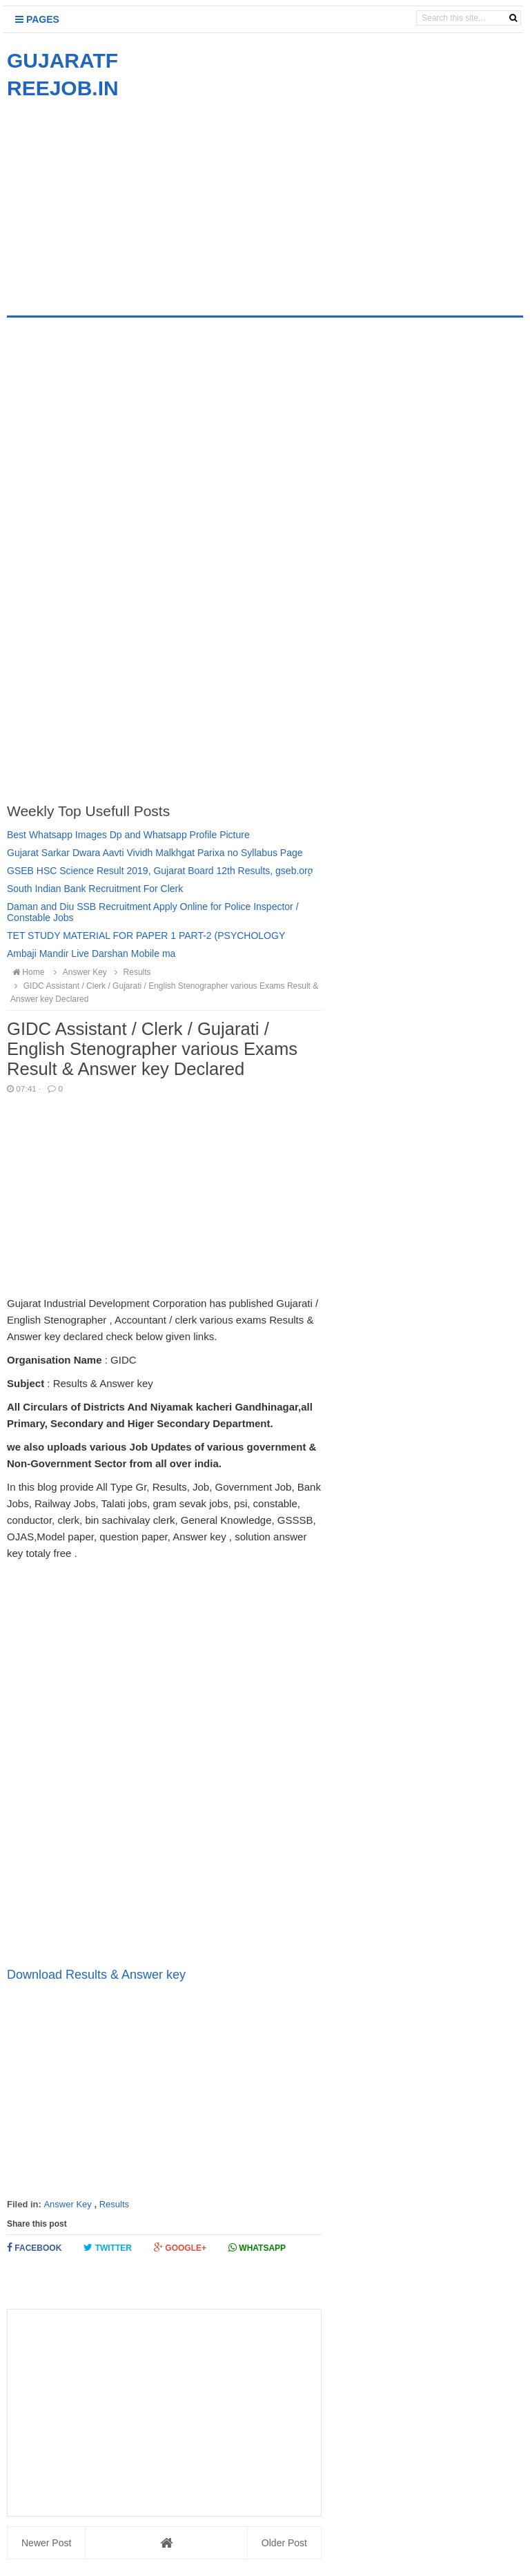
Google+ (180, 2248)
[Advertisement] (123, 199)
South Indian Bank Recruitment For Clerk (95, 888)
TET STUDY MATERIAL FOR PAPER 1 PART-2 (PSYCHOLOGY (146, 935)
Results (114, 2204)
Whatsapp (257, 2248)
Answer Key (67, 2204)
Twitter (108, 2248)
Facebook (34, 2248)
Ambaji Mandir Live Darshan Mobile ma (91, 953)
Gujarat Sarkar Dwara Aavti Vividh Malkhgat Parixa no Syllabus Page (155, 852)
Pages (37, 19)
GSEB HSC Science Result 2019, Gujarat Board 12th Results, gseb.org (160, 870)
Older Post (284, 2542)
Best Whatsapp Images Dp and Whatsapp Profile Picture (128, 834)
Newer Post (46, 2542)
